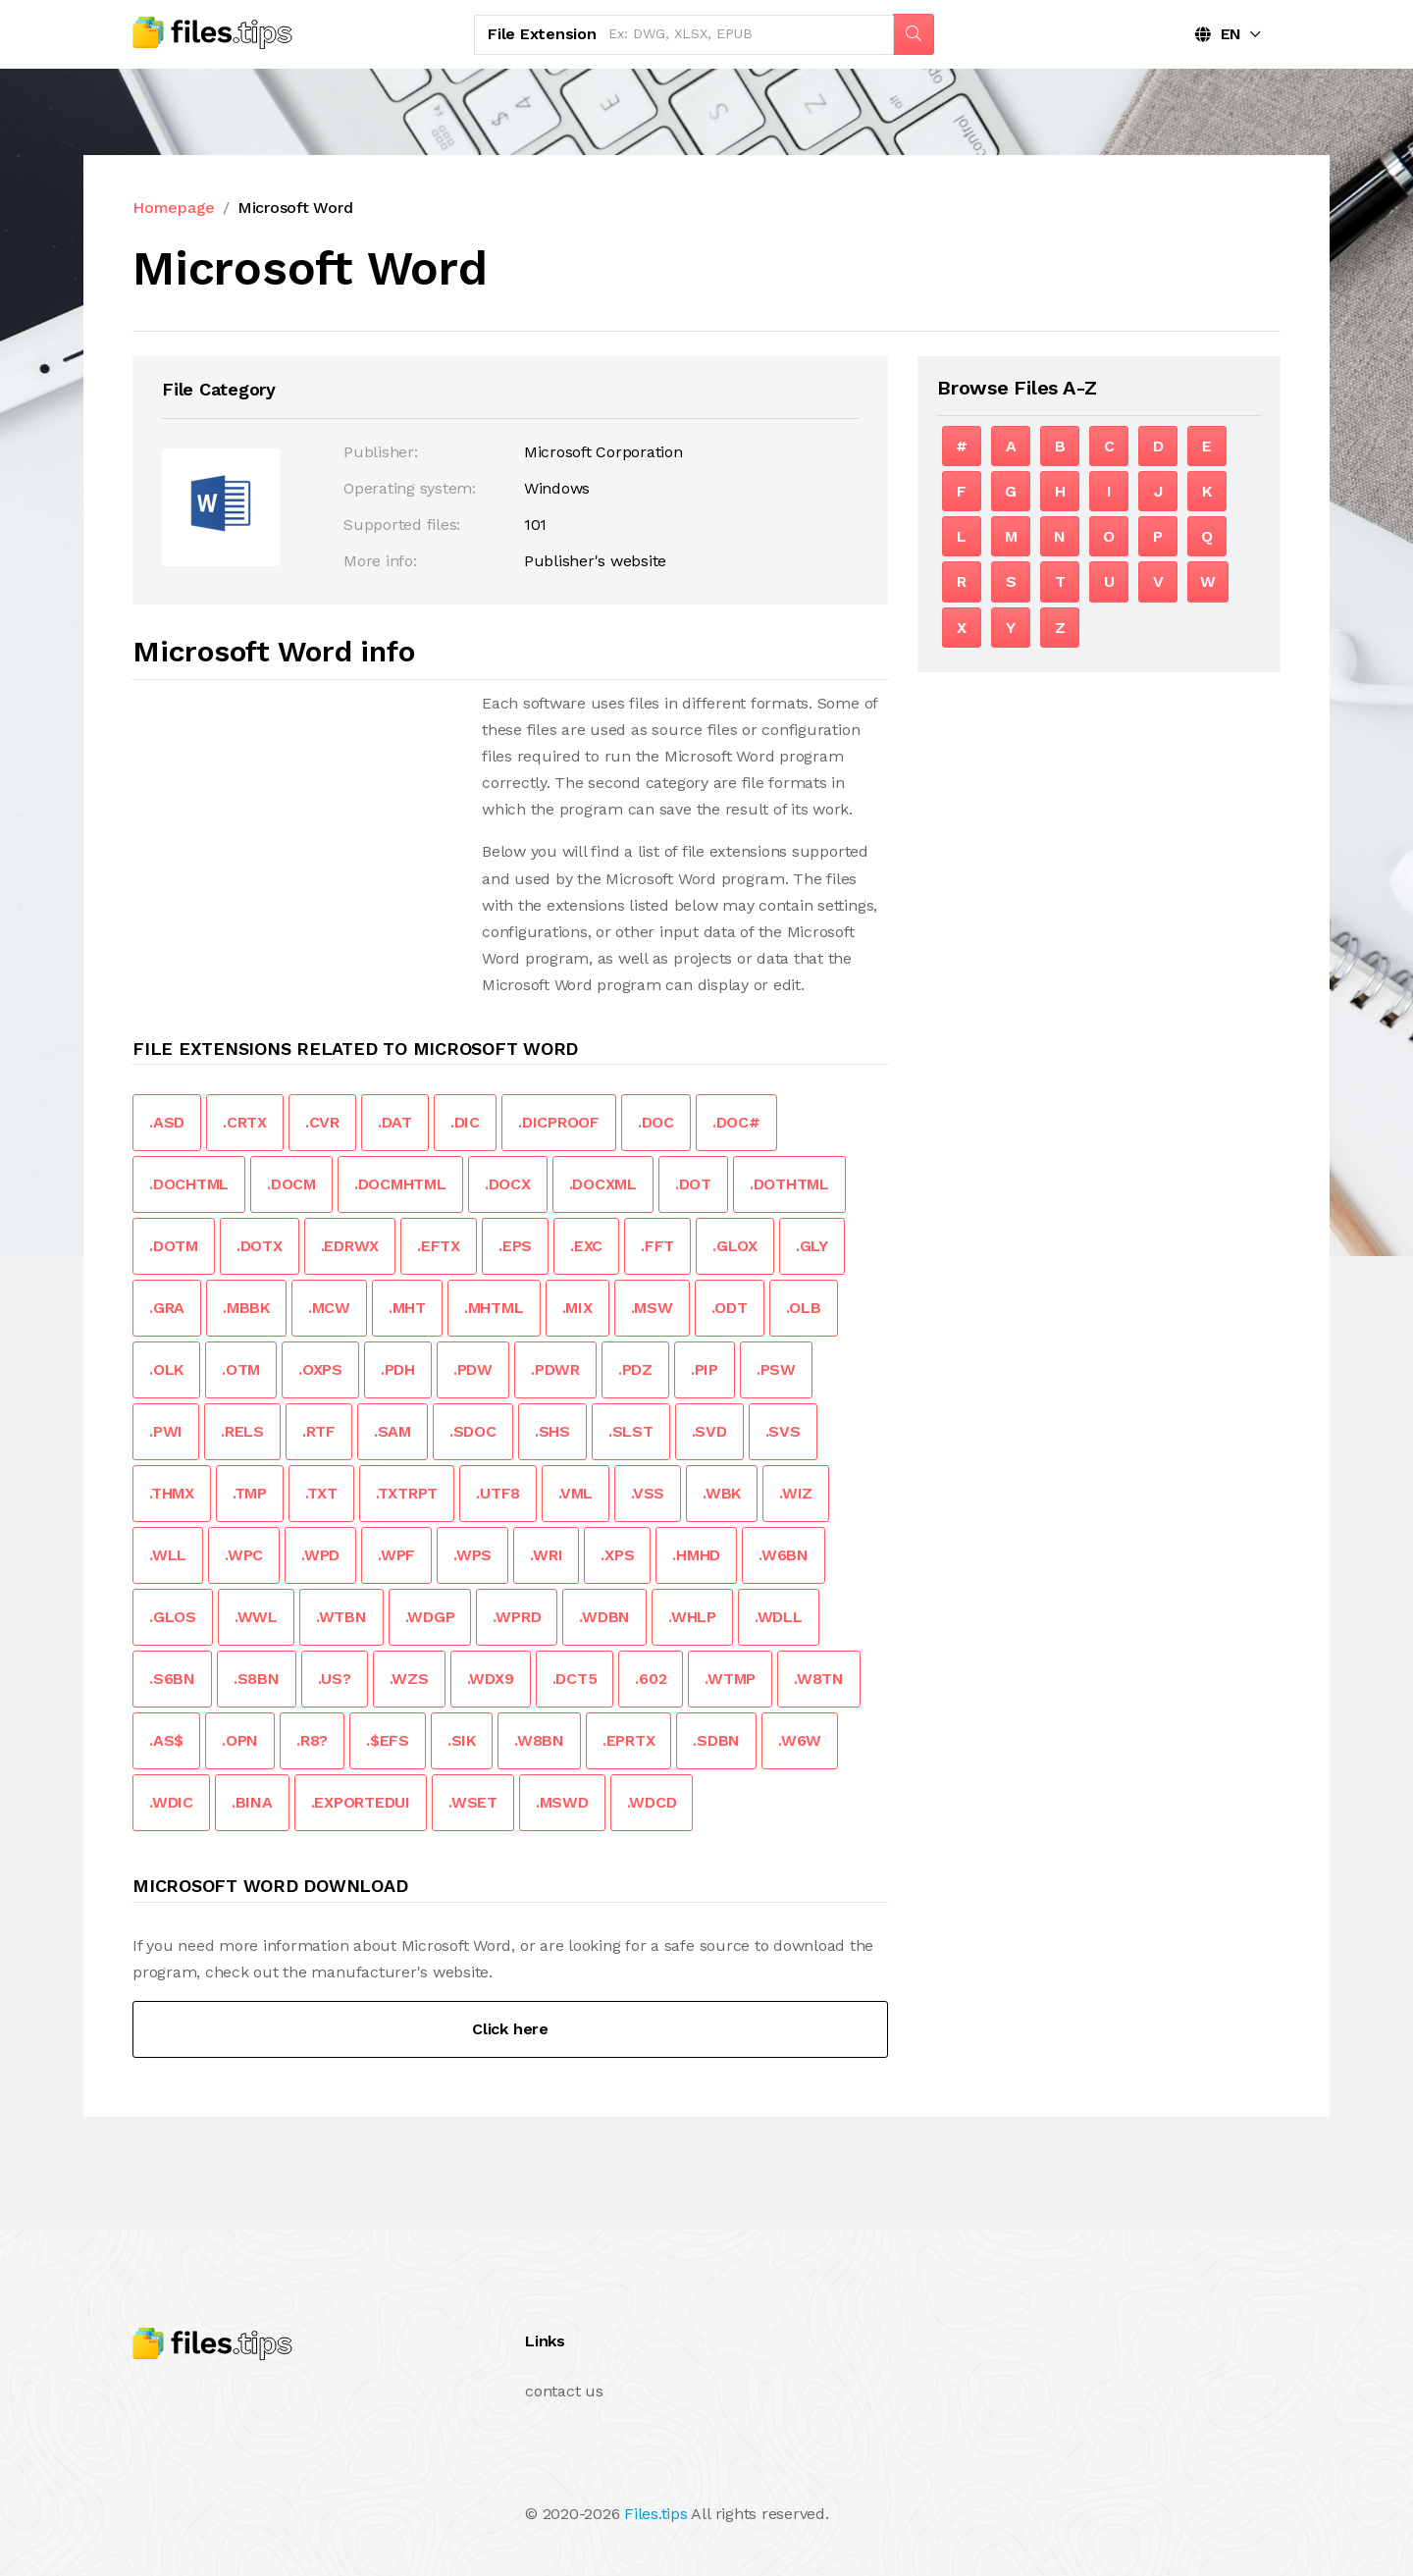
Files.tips (656, 2513)
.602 (650, 1678)
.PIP (704, 1369)
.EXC (586, 1245)
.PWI (166, 1431)
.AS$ (166, 1740)
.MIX (577, 1307)
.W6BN (784, 1555)
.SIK (461, 1740)
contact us (564, 2391)
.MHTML (494, 1307)
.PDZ (635, 1369)
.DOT (693, 1184)
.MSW (652, 1307)
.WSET (472, 1802)
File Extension (542, 34)
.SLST (631, 1431)
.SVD (709, 1431)
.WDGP (430, 1616)
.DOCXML (603, 1184)
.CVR (322, 1122)
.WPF (396, 1555)
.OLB (803, 1307)
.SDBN (716, 1740)
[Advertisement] (297, 827)
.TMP (250, 1493)
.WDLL (779, 1616)
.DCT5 (575, 1678)
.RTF (319, 1431)
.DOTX (259, 1245)
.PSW (776, 1369)
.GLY (812, 1245)
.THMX (171, 1493)
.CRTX (245, 1122)
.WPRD (517, 1616)
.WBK (722, 1493)
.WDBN (604, 1616)
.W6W (799, 1740)
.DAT (395, 1122)
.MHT (407, 1307)
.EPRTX (628, 1740)
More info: (380, 561)
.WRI (546, 1555)
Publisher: (380, 452)
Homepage (173, 207)
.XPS (617, 1555)
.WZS (409, 1678)
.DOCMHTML (400, 1184)
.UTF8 (498, 1493)
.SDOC (473, 1431)
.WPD (320, 1555)
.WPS (472, 1555)
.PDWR (555, 1369)
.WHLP (692, 1616)
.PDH (398, 1369)
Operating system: (409, 488)
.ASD (166, 1122)
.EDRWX (350, 1245)
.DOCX (508, 1184)
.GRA (166, 1307)
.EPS (515, 1245)
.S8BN (257, 1678)
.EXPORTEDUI (360, 1802)
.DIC (465, 1122)
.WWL (256, 1616)
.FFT (657, 1245)
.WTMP (730, 1678)
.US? (334, 1678)
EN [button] (1218, 34)
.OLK (166, 1369)
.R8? (312, 1740)
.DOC (656, 1122)
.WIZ (795, 1493)
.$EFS (387, 1740)
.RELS (242, 1431)
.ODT (729, 1307)
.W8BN (539, 1740)
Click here (510, 2029)
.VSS (647, 1493)
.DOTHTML (789, 1184)
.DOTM (173, 1245)
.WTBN (341, 1616)
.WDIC (171, 1802)
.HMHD (696, 1555)
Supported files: (401, 524)
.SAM (392, 1431)
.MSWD (562, 1802)
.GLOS (172, 1616)
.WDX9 (490, 1678)
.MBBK (246, 1307)
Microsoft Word (295, 207)
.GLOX (735, 1245)
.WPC (244, 1555)
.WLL (167, 1555)
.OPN (240, 1740)
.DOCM (291, 1184)
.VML (575, 1493)
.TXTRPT (407, 1493)
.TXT (321, 1493)
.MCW (329, 1307)
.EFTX (438, 1245)
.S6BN (172, 1678)
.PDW (473, 1369)
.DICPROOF (559, 1122)
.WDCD (652, 1802)
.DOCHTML (189, 1184)
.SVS (783, 1431)
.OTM (241, 1369)
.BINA (252, 1802)
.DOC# (736, 1122)
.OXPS (320, 1369)
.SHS (552, 1431)
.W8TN (819, 1678)
